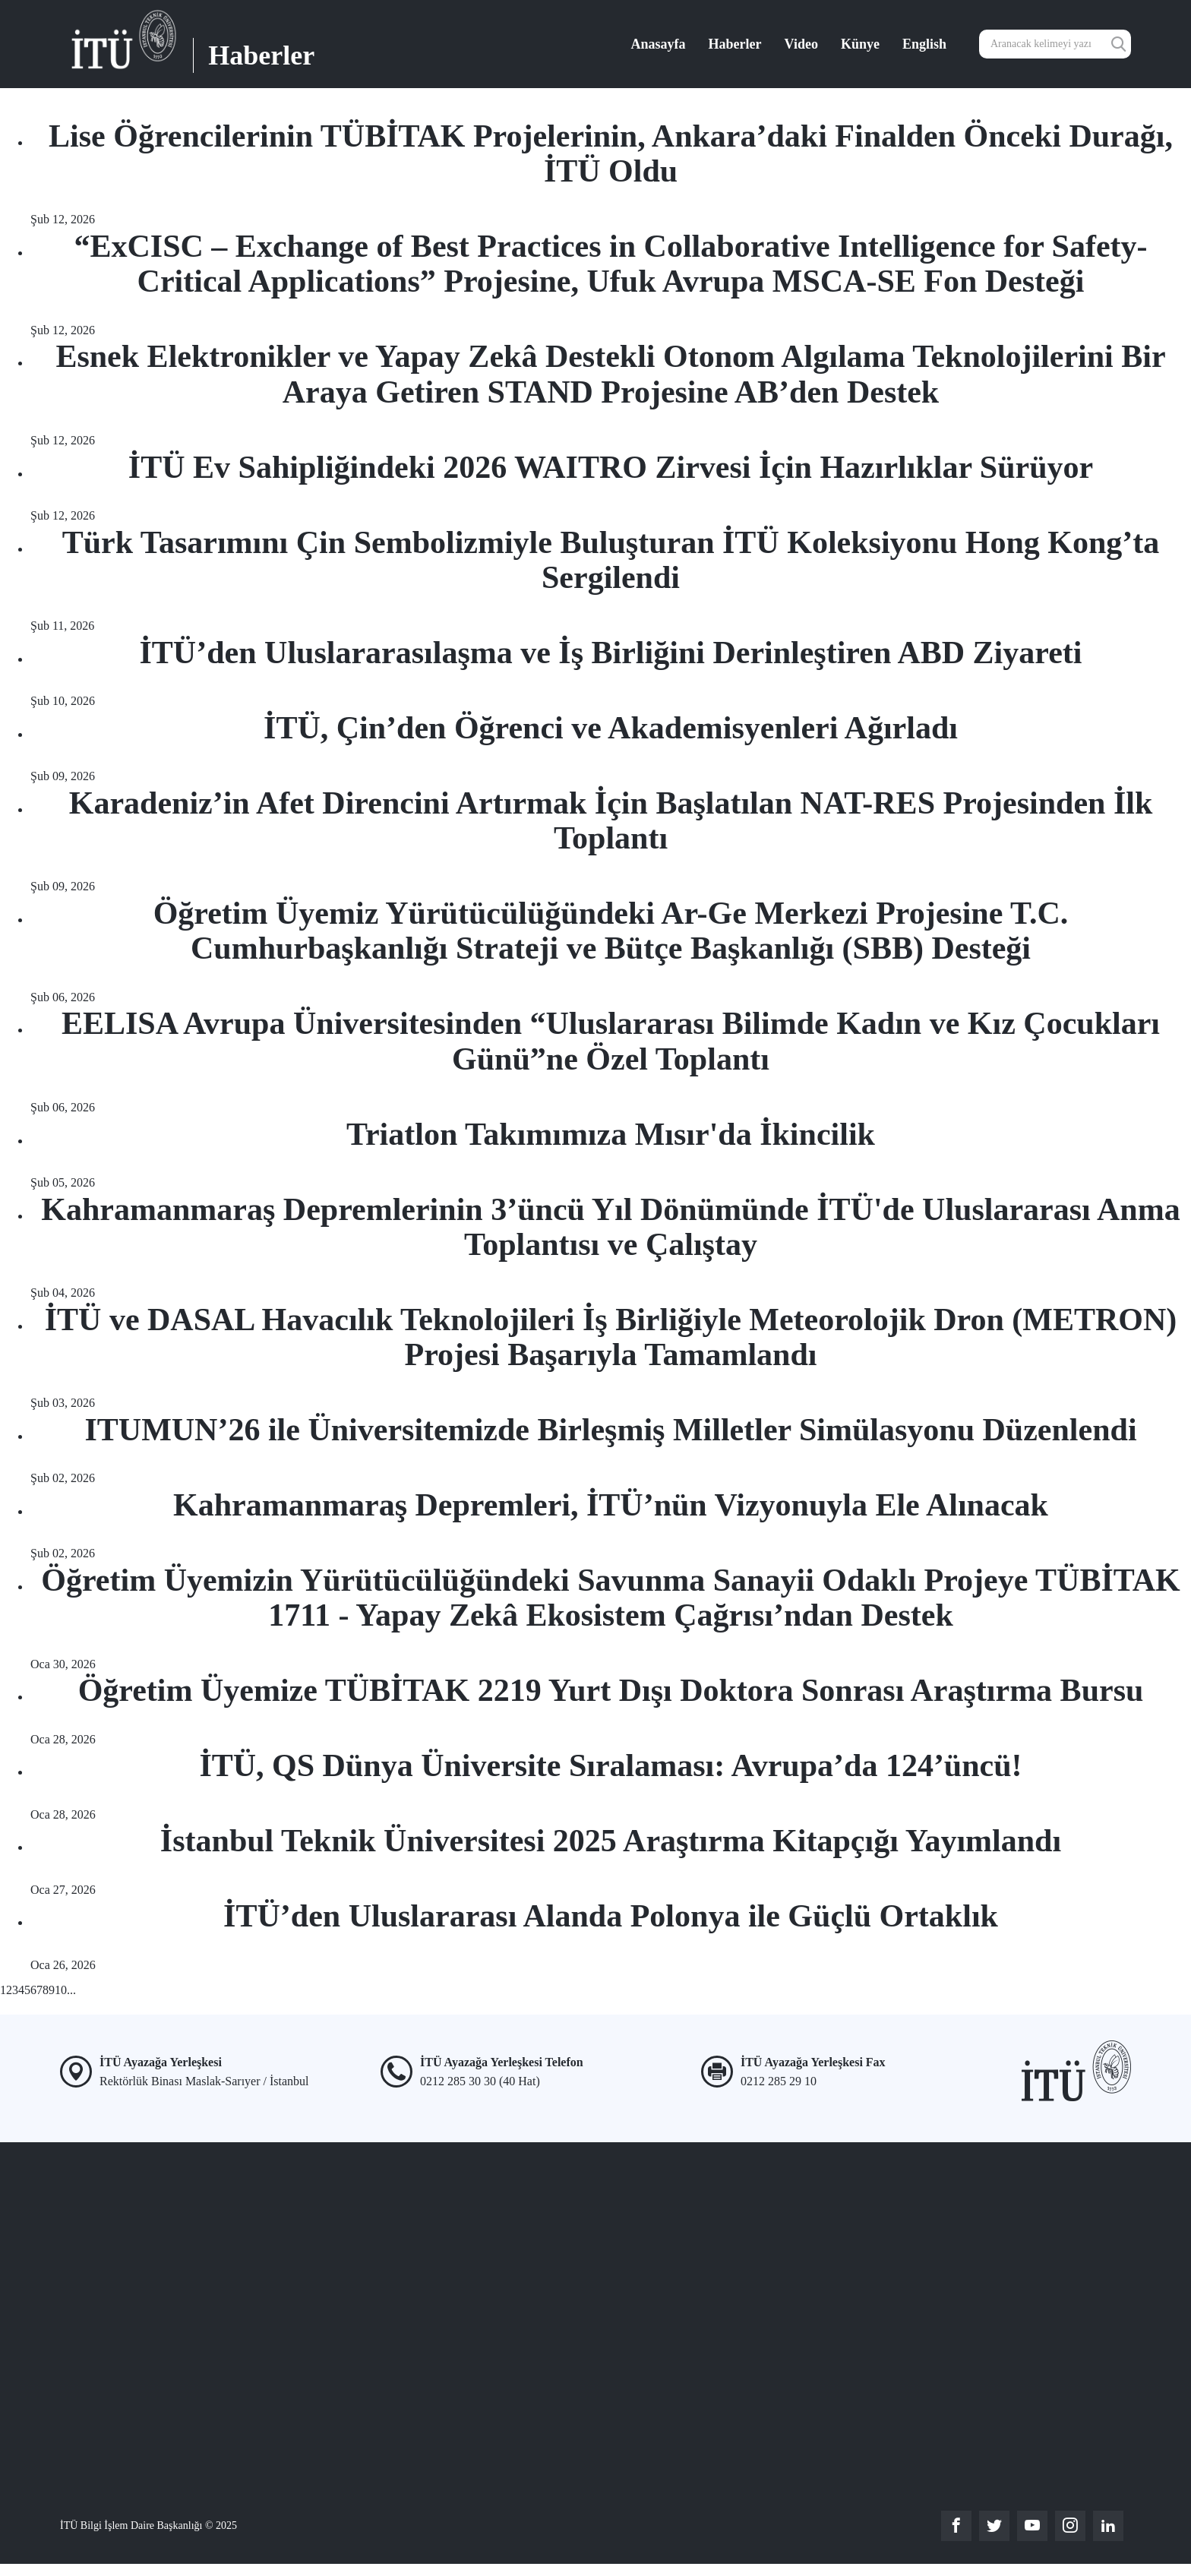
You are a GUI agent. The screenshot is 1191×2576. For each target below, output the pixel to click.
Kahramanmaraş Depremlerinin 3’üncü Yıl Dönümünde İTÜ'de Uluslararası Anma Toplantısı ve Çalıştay (610, 1227)
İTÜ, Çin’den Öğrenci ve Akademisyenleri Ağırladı (611, 727)
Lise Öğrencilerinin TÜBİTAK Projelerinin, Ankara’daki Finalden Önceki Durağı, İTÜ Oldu (611, 153)
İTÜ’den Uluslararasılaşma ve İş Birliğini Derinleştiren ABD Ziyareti (611, 652)
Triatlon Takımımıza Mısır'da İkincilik (610, 1134)
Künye (860, 44)
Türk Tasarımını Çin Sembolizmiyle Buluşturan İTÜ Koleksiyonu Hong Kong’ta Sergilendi (611, 560)
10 (61, 1989)
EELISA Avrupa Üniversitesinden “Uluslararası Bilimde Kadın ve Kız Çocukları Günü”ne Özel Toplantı (611, 1041)
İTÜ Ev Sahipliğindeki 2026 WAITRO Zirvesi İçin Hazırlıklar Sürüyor (610, 467)
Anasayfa (658, 44)
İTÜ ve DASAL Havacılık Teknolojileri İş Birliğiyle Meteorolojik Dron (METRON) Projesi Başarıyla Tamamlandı (611, 1337)
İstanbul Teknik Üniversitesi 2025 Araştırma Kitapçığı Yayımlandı (610, 1840)
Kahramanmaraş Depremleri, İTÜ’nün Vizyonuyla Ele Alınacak (610, 1504)
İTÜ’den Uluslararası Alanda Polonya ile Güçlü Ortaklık (610, 1915)
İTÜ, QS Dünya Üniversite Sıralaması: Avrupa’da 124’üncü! (610, 1765)
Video (801, 44)
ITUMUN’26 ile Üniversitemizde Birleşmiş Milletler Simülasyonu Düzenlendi (610, 1429)
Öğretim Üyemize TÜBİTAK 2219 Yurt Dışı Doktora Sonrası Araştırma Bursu (611, 1690)
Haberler (735, 44)
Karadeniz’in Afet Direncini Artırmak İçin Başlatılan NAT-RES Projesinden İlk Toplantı (611, 820)
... (71, 1989)
